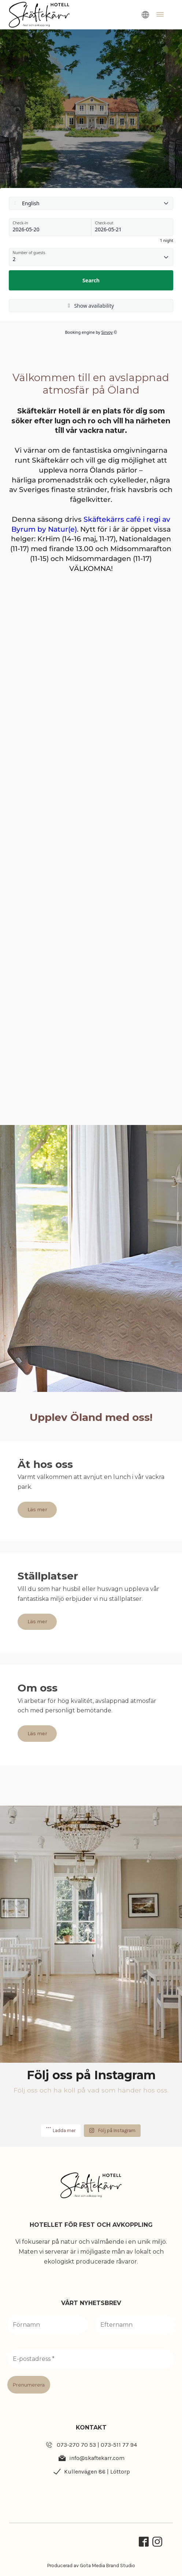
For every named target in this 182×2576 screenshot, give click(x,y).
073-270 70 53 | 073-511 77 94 (97, 2444)
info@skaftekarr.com (97, 2457)
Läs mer (37, 1509)
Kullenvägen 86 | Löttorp (97, 2471)
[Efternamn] (135, 2324)
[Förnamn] (47, 2324)
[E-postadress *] (91, 2359)
